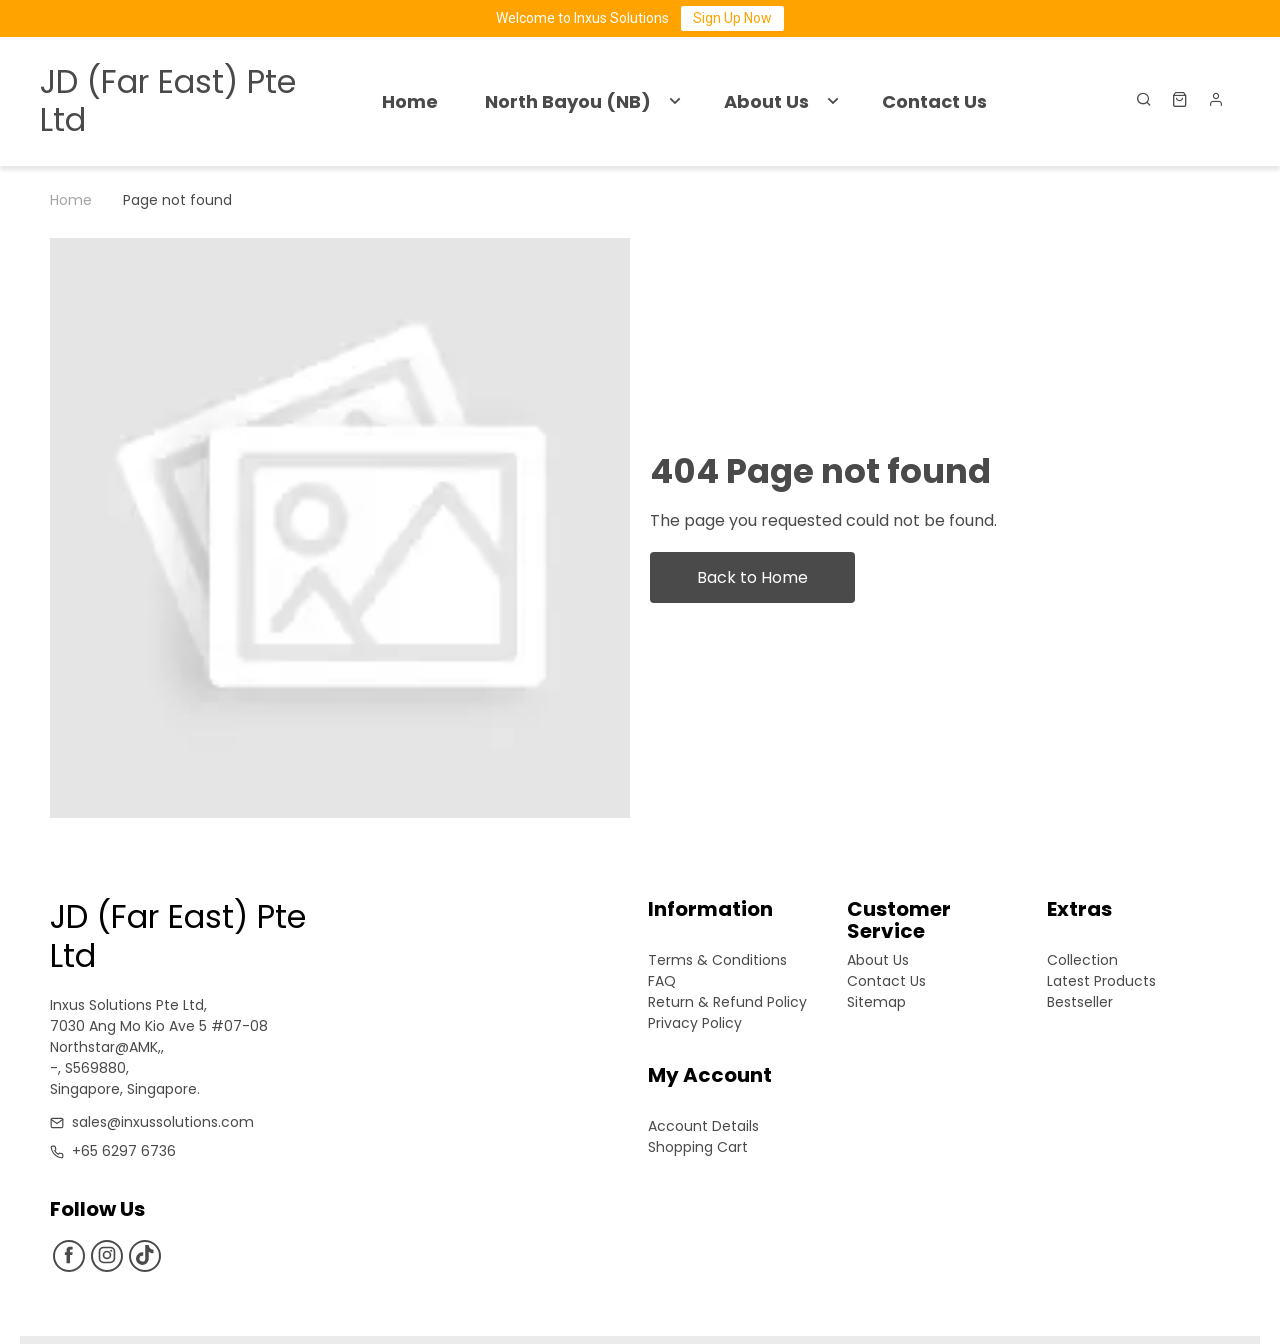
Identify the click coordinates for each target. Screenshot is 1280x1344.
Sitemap (876, 1002)
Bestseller (1080, 1002)
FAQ (662, 981)
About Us (766, 101)
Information (710, 910)
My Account (710, 1076)
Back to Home (752, 577)
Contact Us (934, 101)
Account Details (703, 1126)
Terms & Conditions (717, 960)
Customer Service (899, 920)
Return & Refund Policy (727, 1002)
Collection (1082, 960)
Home (410, 101)
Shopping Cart (698, 1147)
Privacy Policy (695, 1023)
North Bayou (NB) (568, 101)
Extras (1079, 910)
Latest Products (1101, 981)
